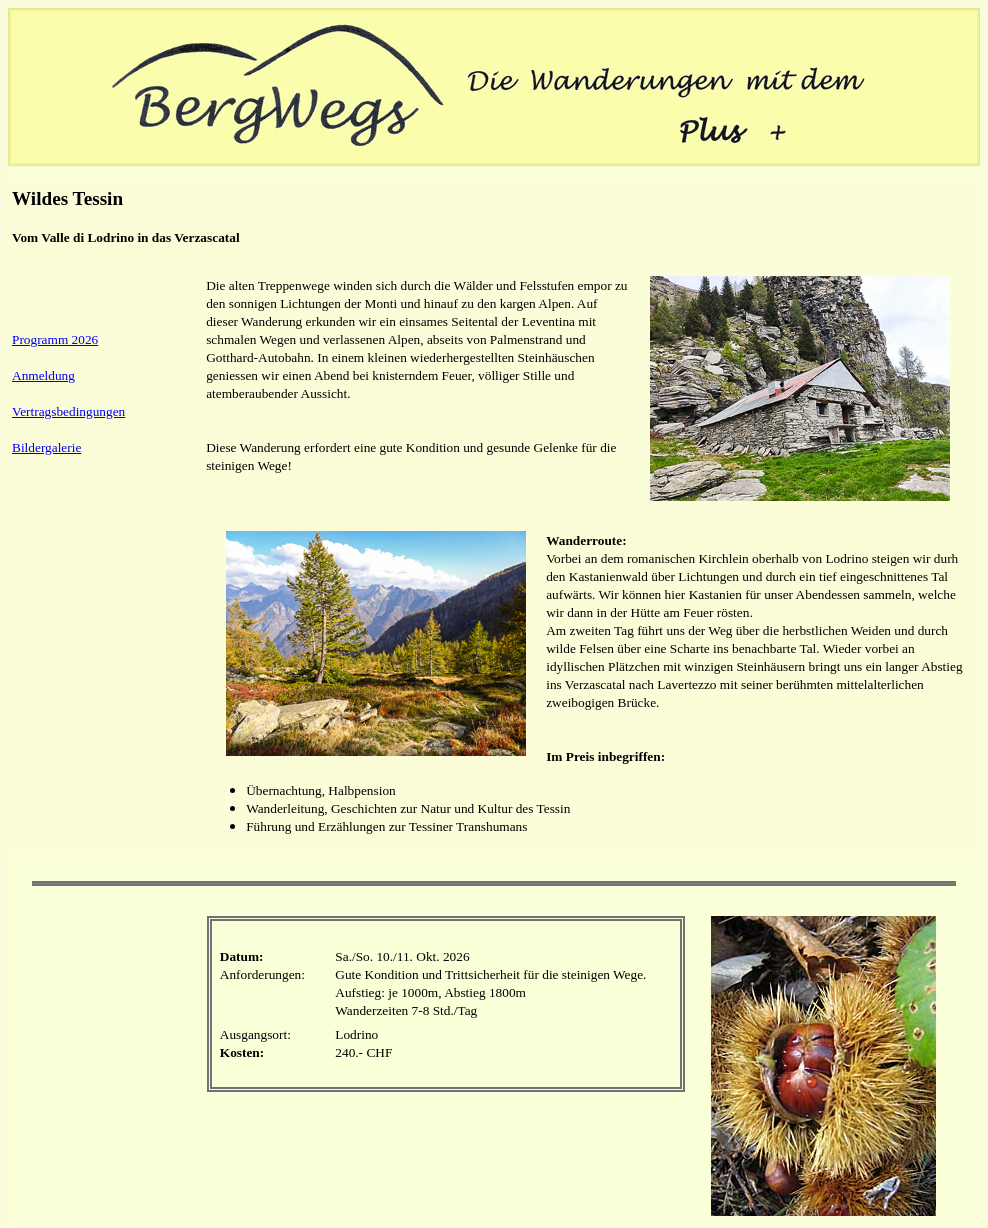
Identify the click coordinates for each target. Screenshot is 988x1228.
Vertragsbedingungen (68, 411)
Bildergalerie (46, 447)
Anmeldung (43, 375)
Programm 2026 (55, 339)
